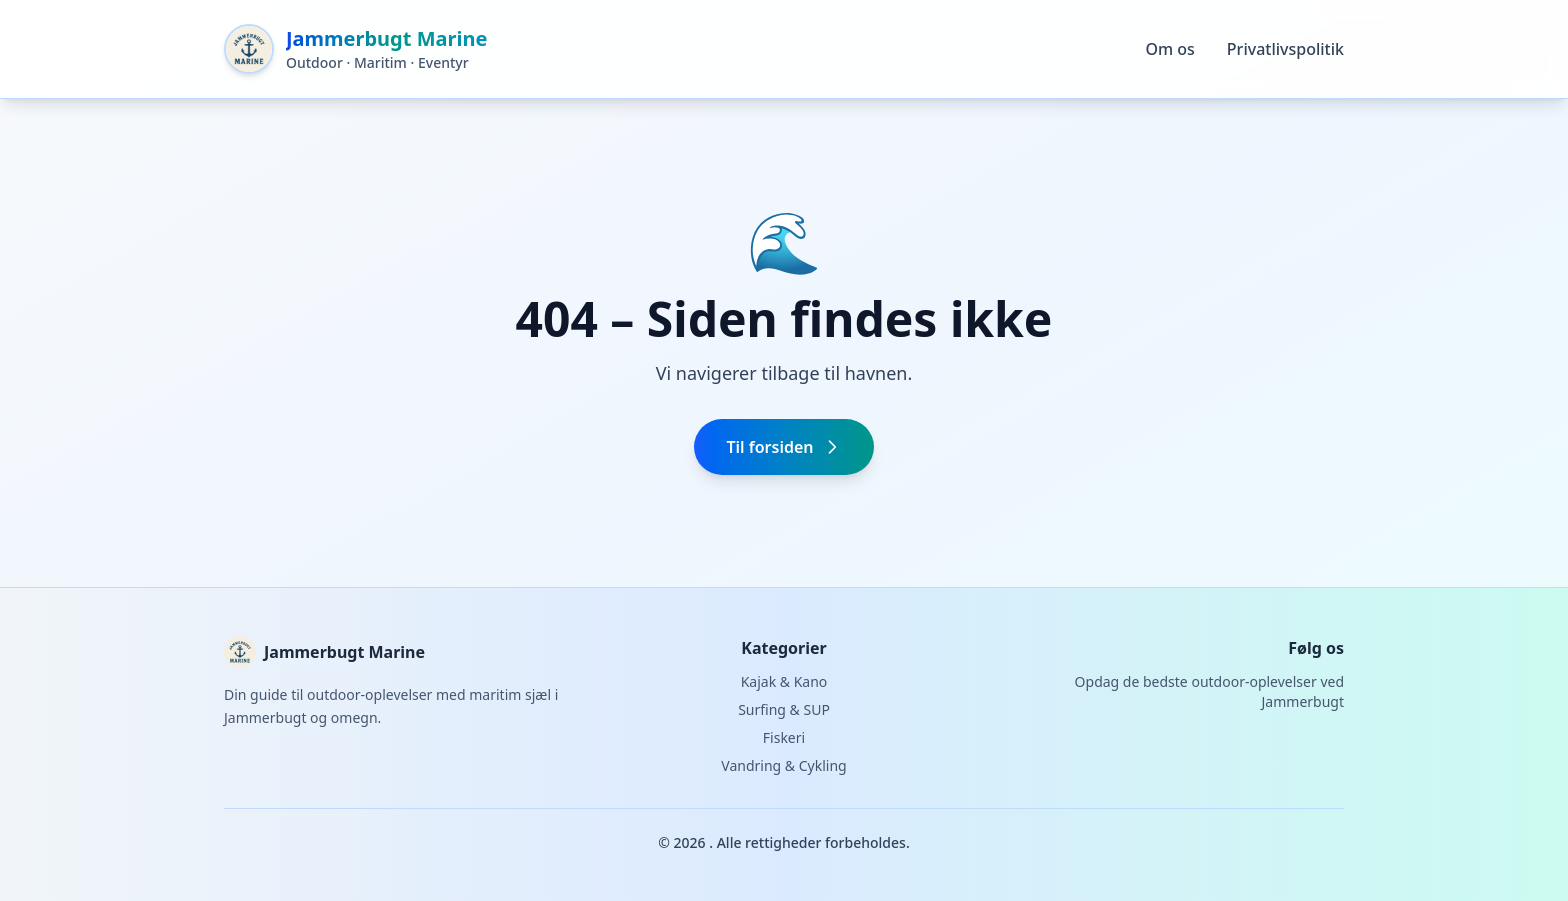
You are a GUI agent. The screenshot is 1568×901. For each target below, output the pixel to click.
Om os (1169, 49)
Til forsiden (783, 447)
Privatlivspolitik (1285, 49)
